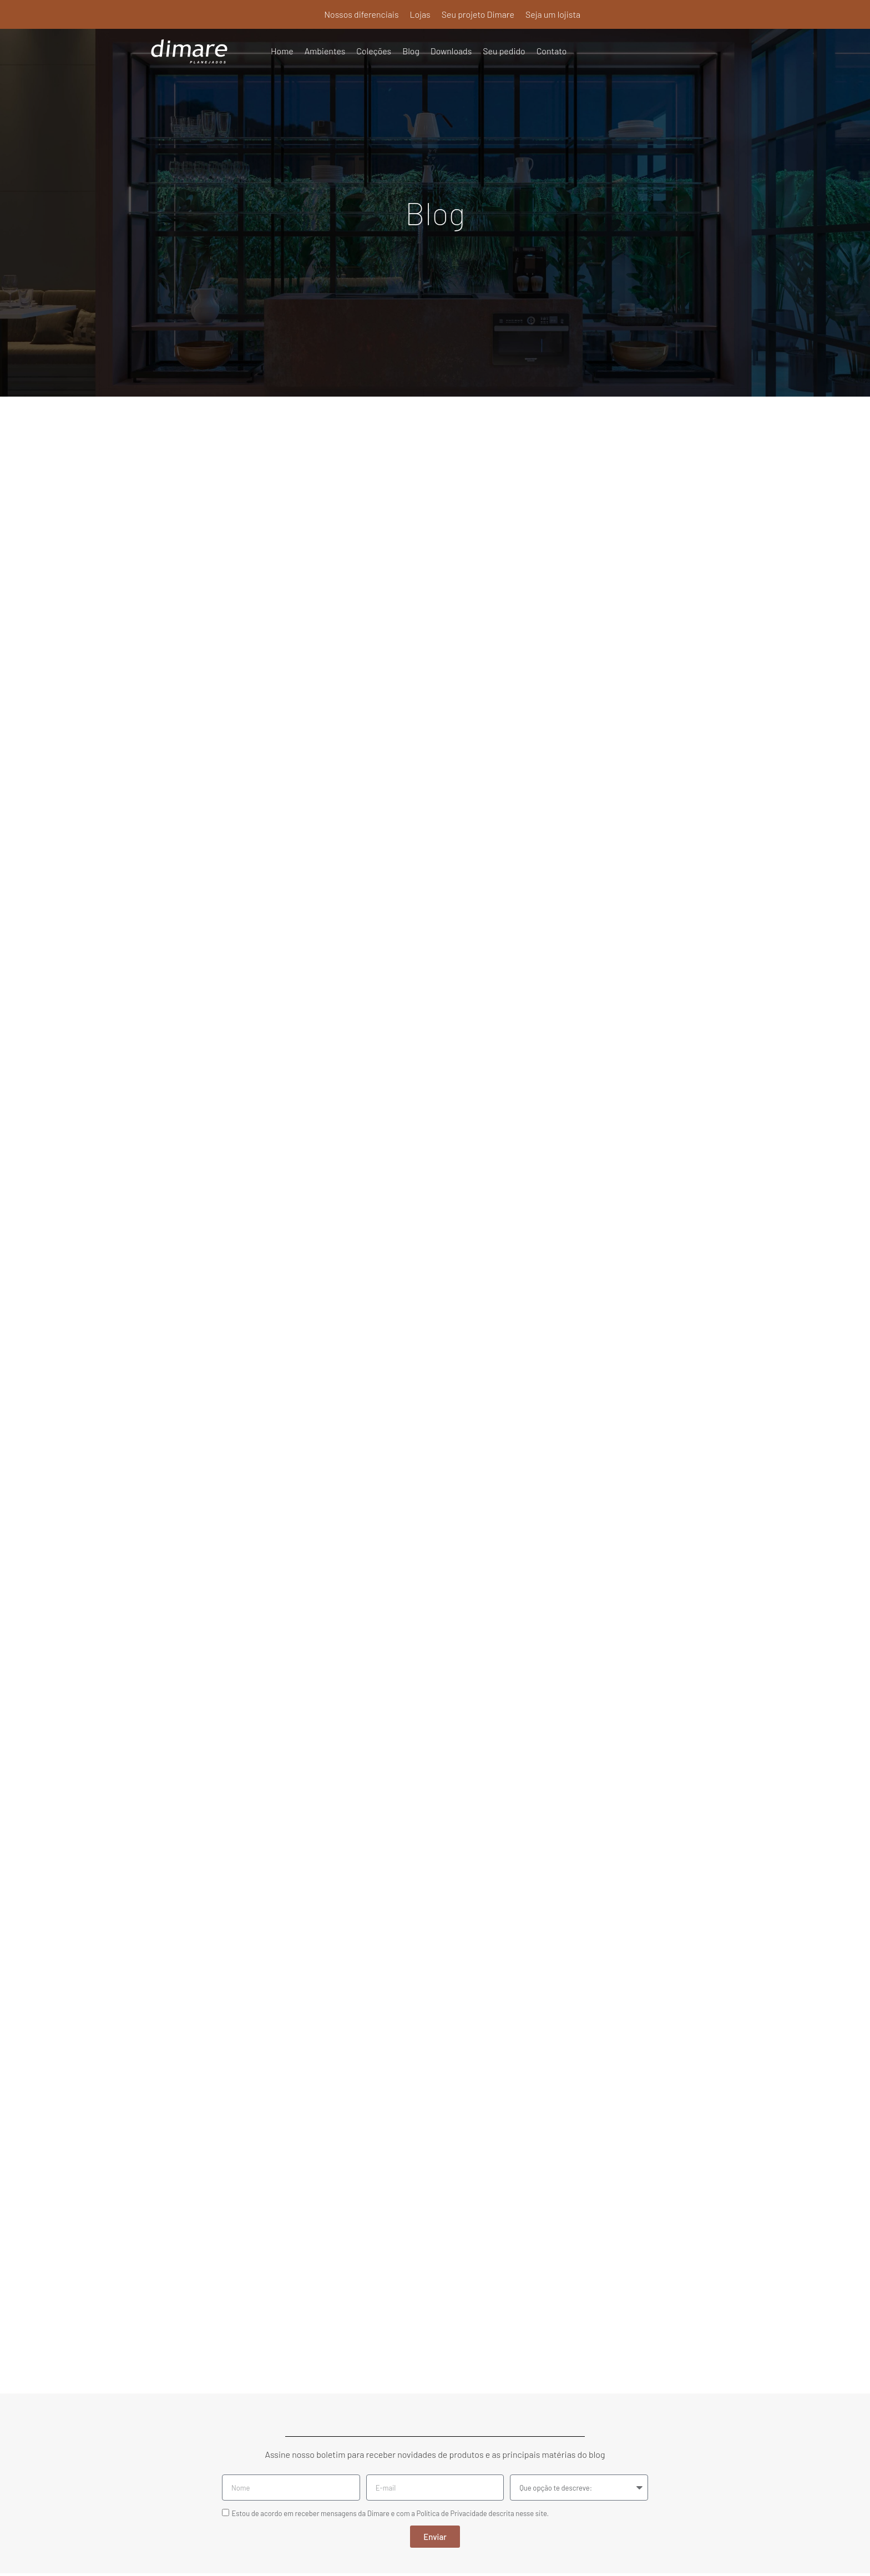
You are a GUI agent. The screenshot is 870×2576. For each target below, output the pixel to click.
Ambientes (325, 50)
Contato (552, 50)
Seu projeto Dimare (477, 14)
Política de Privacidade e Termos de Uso (435, 2552)
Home (282, 50)
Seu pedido (504, 50)
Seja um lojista (553, 14)
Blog (411, 50)
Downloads (452, 50)
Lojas (419, 14)
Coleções (374, 50)
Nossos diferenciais (360, 14)
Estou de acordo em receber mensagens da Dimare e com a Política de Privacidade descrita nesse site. (390, 2296)
